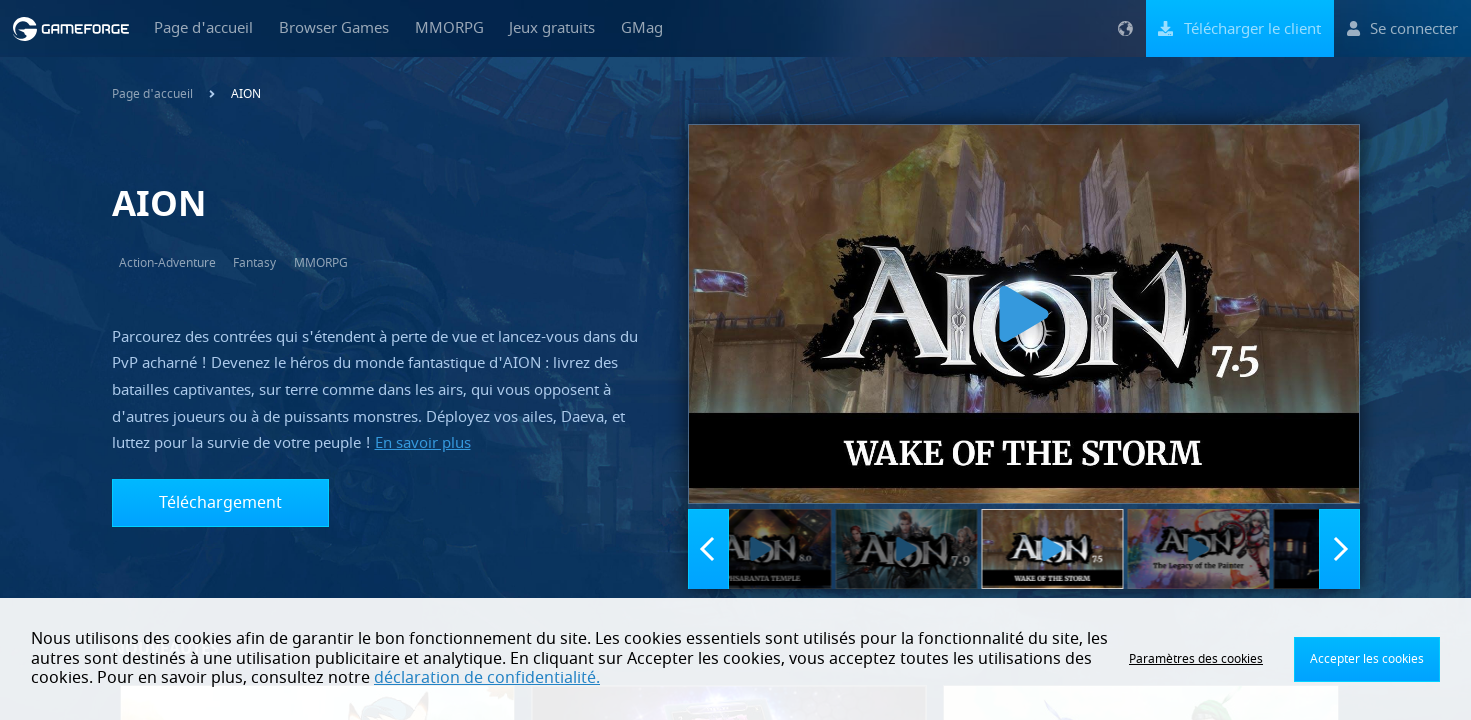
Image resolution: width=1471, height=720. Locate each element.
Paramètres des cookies (1196, 659)
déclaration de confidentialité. (487, 678)
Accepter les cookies (1367, 659)
